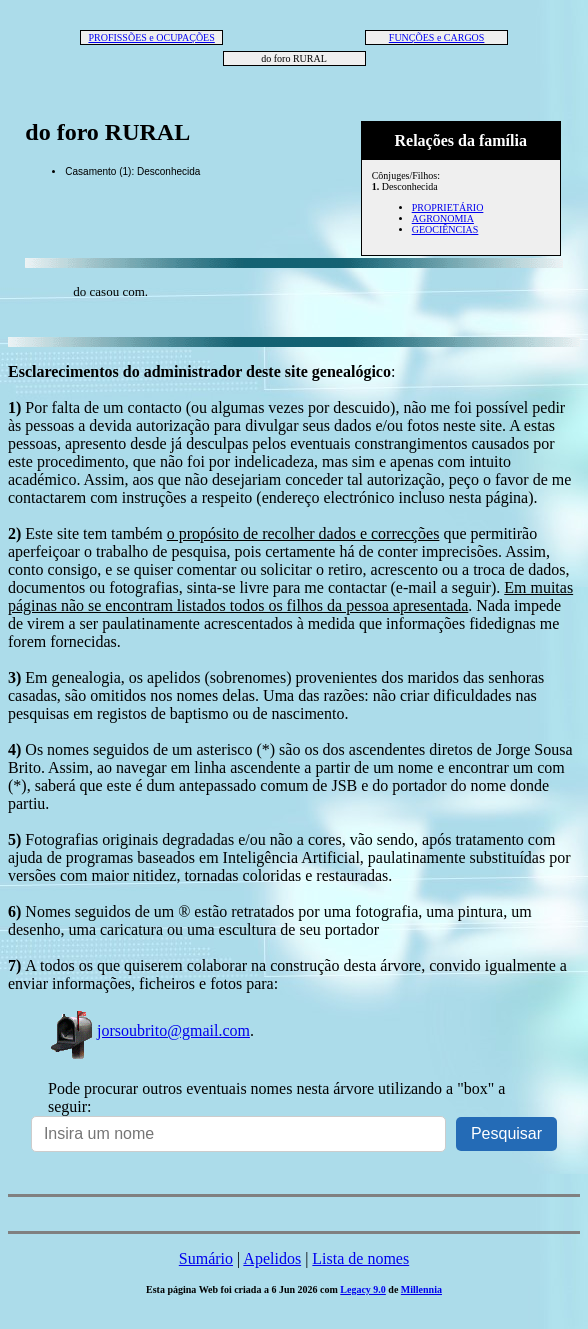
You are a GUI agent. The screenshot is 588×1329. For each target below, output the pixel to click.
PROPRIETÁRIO (448, 207)
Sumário (206, 1258)
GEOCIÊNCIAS (445, 229)
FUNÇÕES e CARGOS (437, 37)
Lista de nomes (360, 1258)
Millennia (421, 1289)
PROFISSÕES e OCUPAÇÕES (151, 37)
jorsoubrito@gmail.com (149, 1030)
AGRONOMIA (443, 218)
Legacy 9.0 (363, 1289)
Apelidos (272, 1258)
